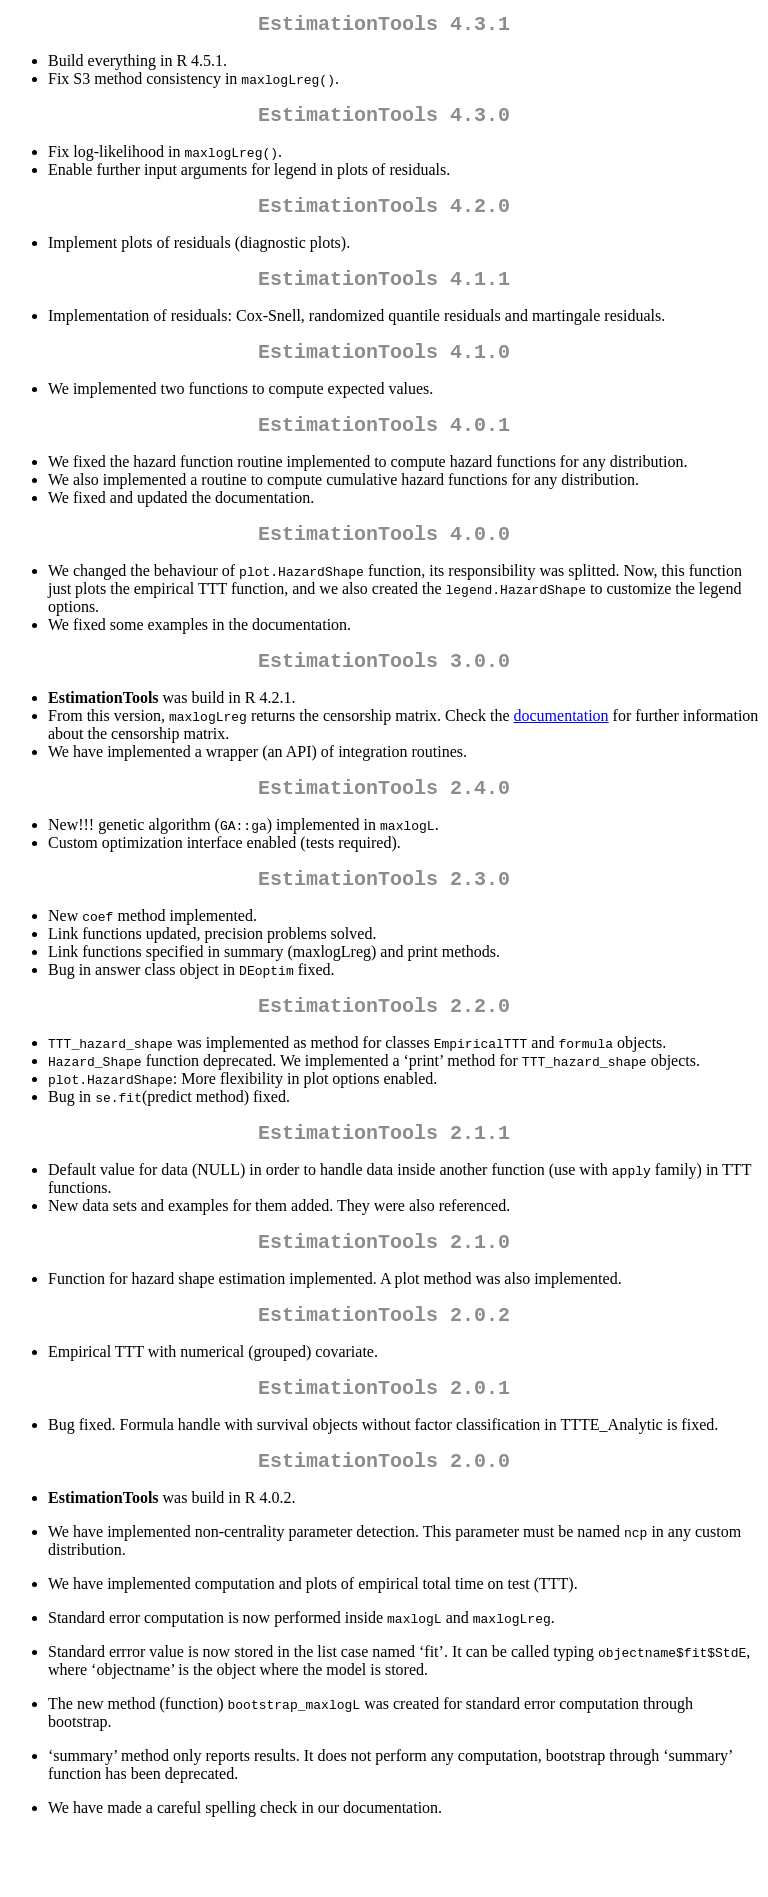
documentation (561, 747)
